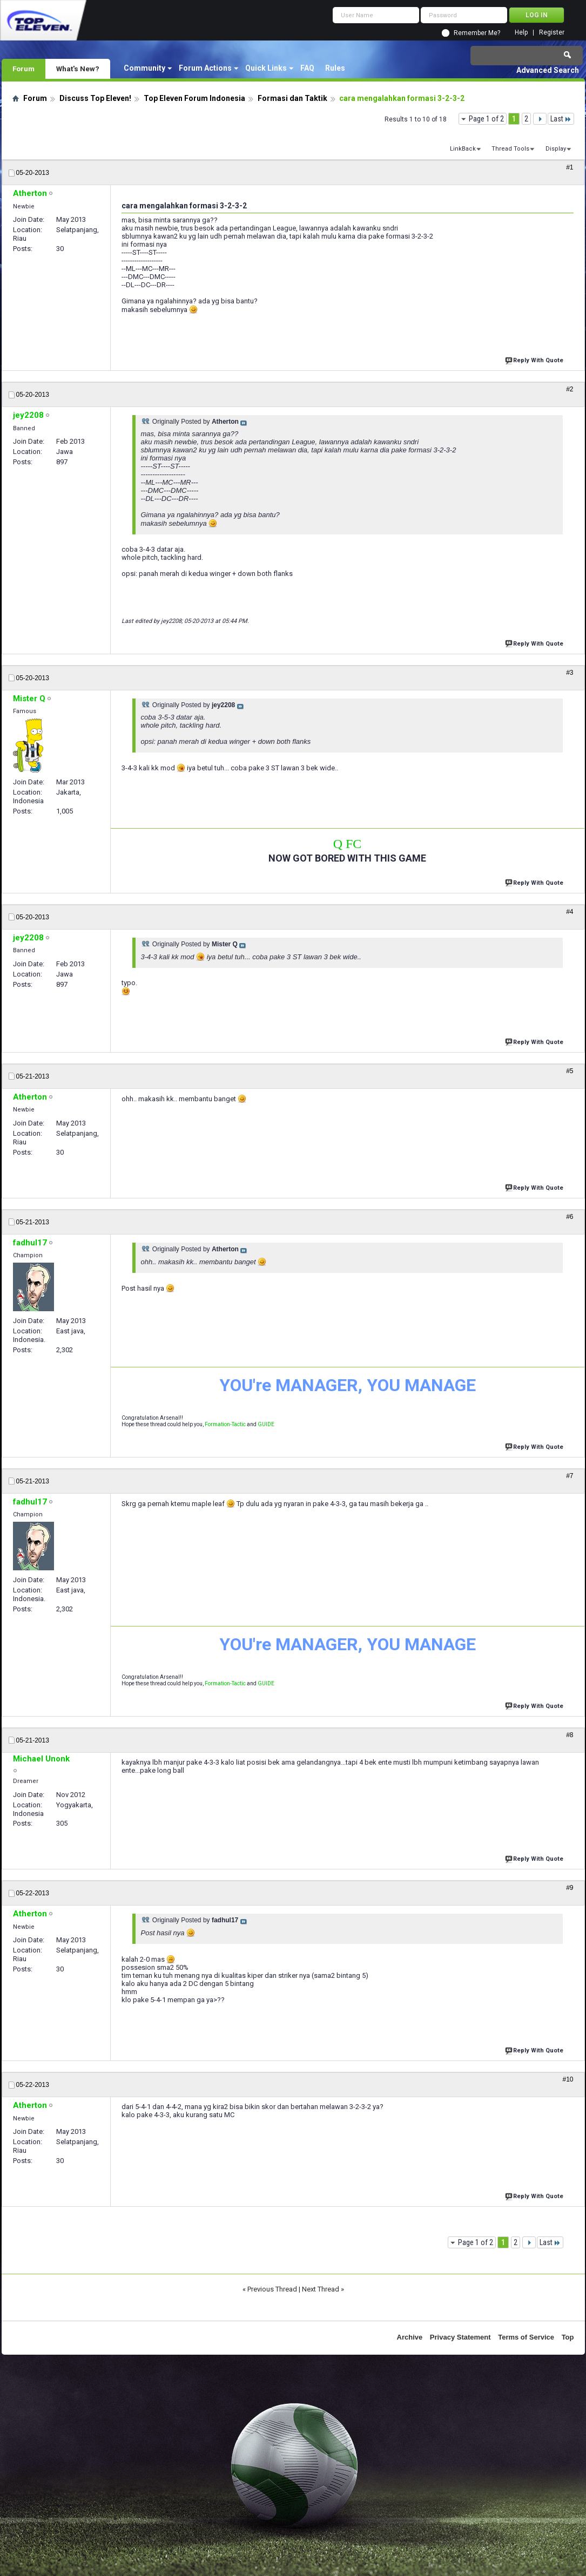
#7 (569, 1476)
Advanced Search (547, 70)
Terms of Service (526, 2337)
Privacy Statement (460, 2337)
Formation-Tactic (225, 1424)
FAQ (307, 68)
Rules (335, 68)
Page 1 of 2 (486, 118)
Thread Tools (510, 148)
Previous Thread (272, 2289)
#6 (569, 1217)
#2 (569, 389)
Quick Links (266, 68)
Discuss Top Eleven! (95, 98)
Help (521, 33)
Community (144, 68)
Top (568, 2337)
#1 (569, 167)
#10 (567, 2079)
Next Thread (320, 2289)
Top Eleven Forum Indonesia (194, 98)
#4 (569, 912)
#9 (569, 1888)
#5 (569, 1071)
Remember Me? (477, 33)
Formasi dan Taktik (292, 98)
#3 (569, 672)
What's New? (77, 68)
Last (560, 118)
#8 (569, 1735)
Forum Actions (205, 68)
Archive (410, 2337)
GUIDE (266, 1424)
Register (551, 33)
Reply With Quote (535, 359)
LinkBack (463, 148)
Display (555, 148)
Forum (23, 68)
